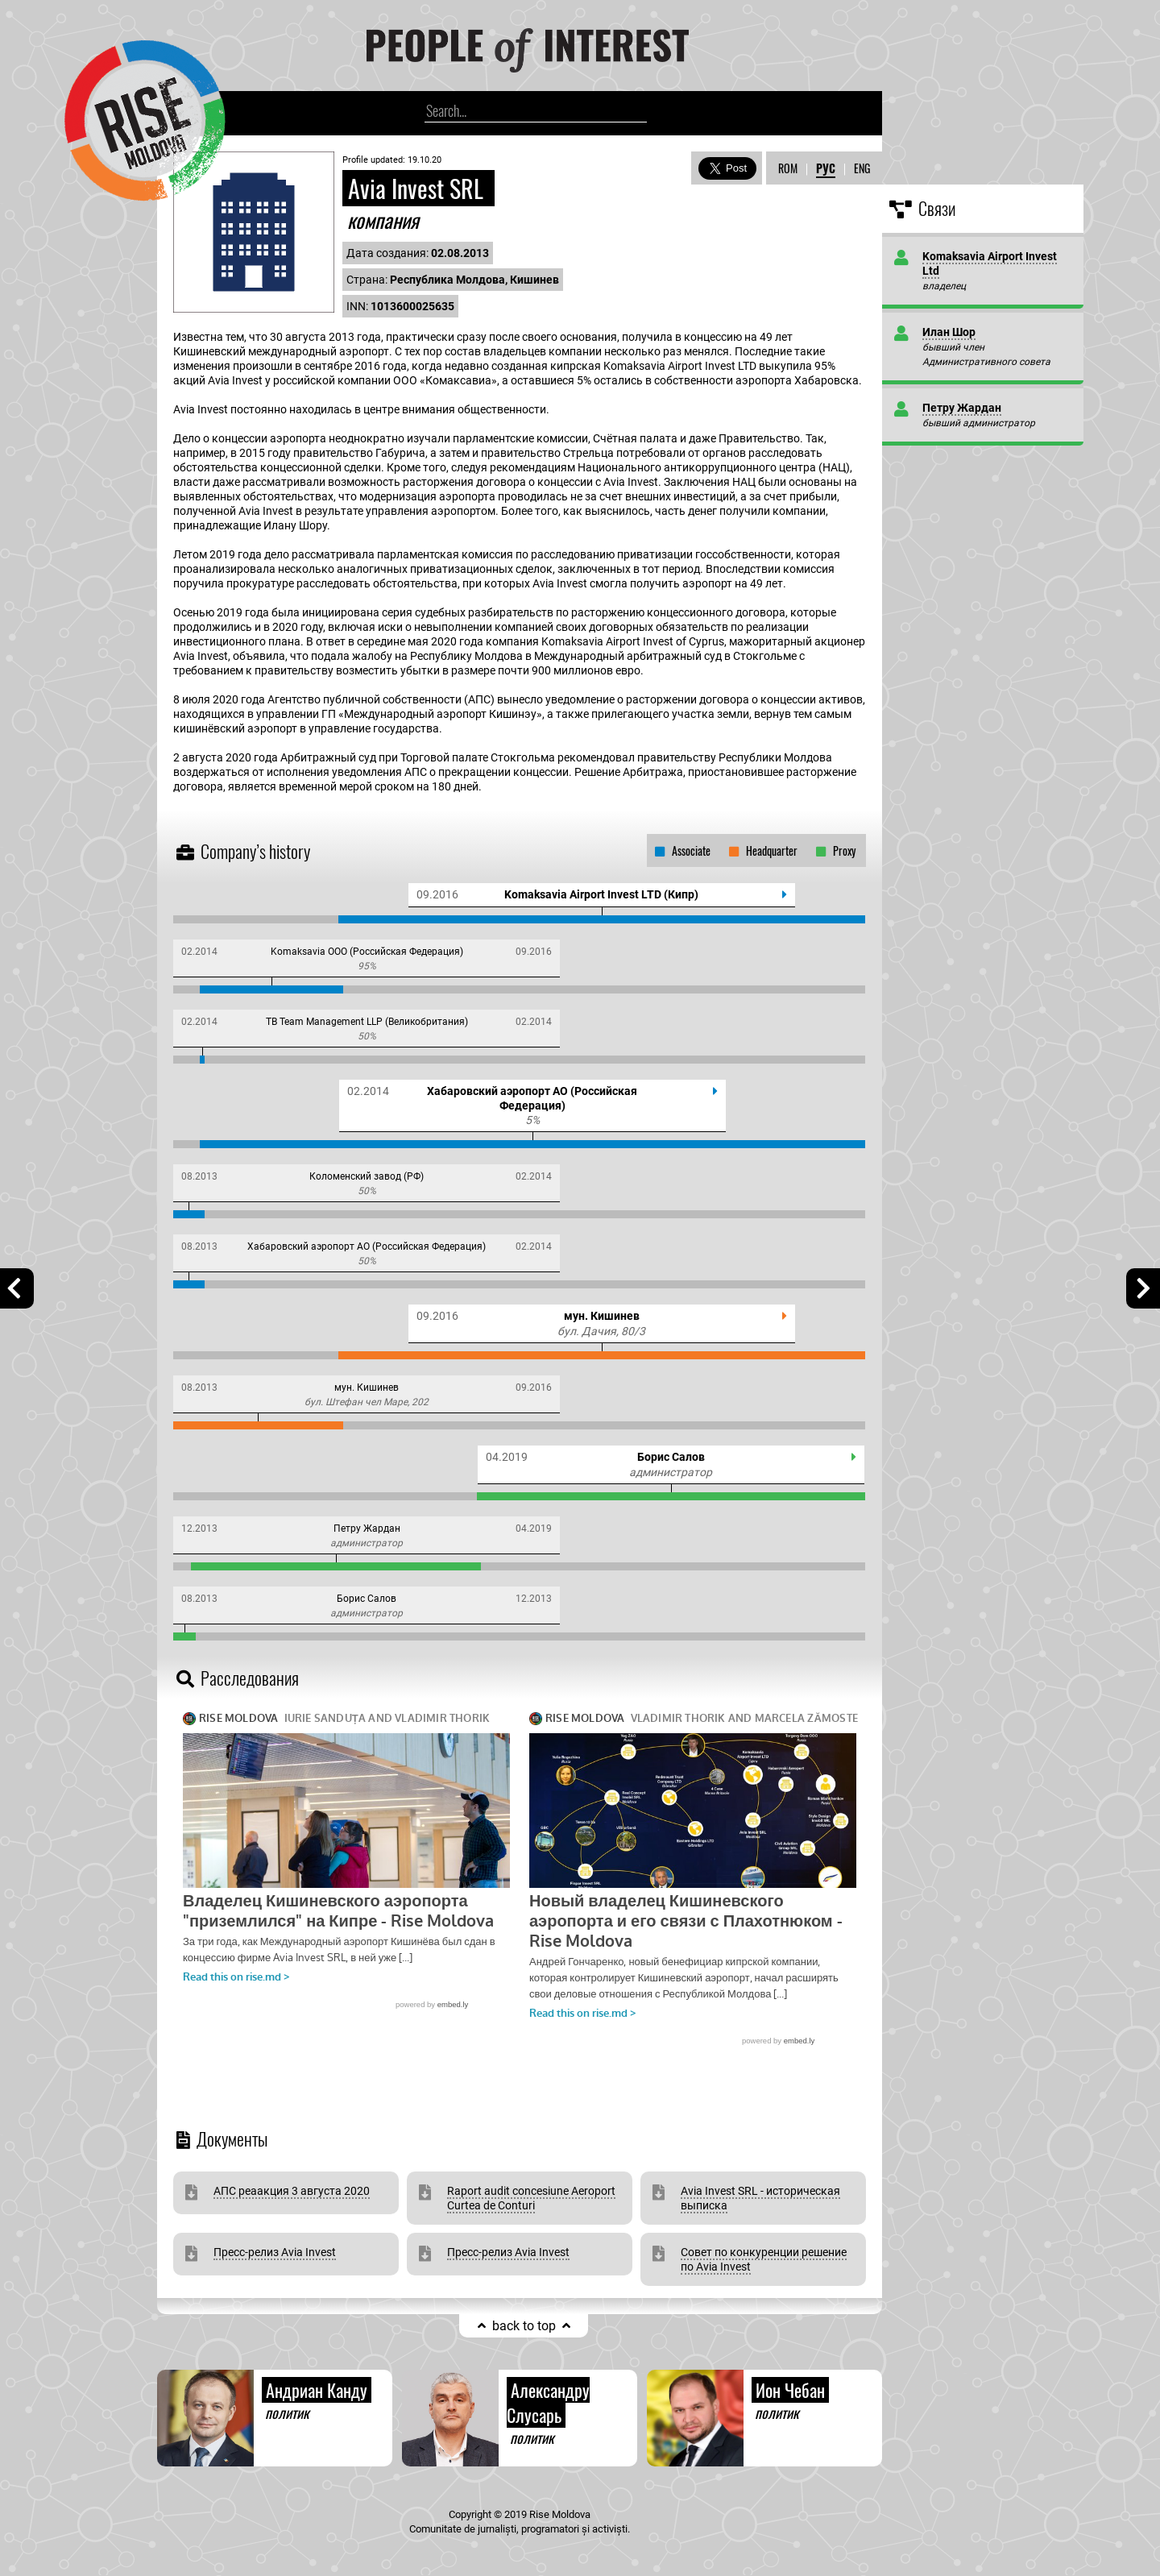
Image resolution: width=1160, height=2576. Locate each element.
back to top (524, 2325)
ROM (788, 168)
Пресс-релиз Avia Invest (274, 2252)
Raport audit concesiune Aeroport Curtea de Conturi (531, 2198)
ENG (862, 168)
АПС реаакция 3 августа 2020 (291, 2190)
